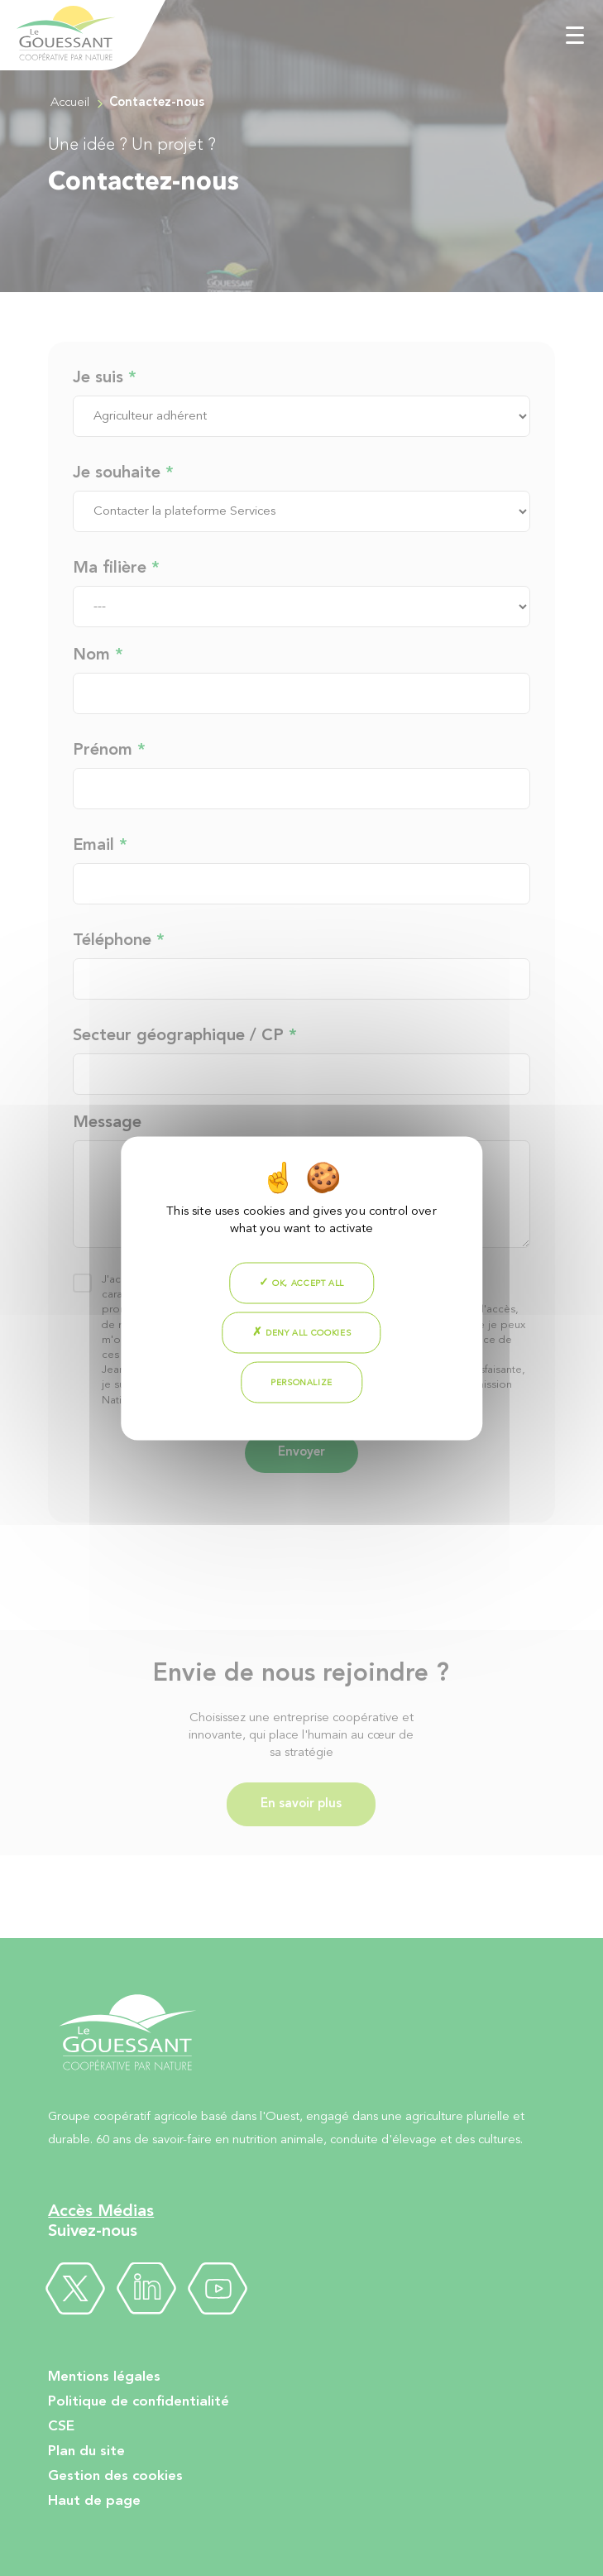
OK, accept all (301, 1282)
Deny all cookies (302, 1331)
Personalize (301, 1382)
